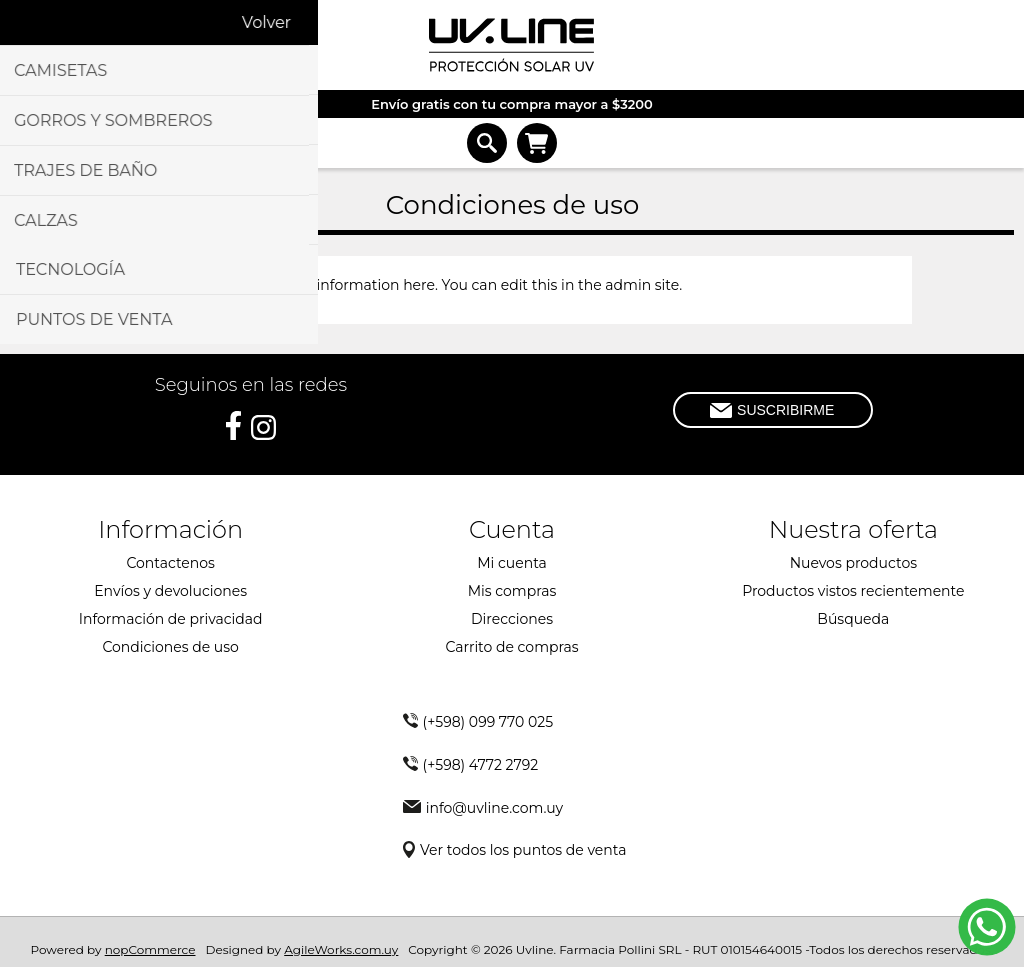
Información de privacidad (171, 619)
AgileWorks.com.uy (341, 949)
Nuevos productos (853, 563)
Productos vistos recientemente (853, 591)
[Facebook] (233, 425)
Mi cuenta (512, 563)
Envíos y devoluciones (170, 591)
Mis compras (512, 591)
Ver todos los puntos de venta (523, 850)
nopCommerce (150, 949)
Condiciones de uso (170, 647)
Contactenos (170, 563)
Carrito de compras (537, 143)
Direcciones (512, 619)
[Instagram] (263, 427)
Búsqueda (853, 619)
